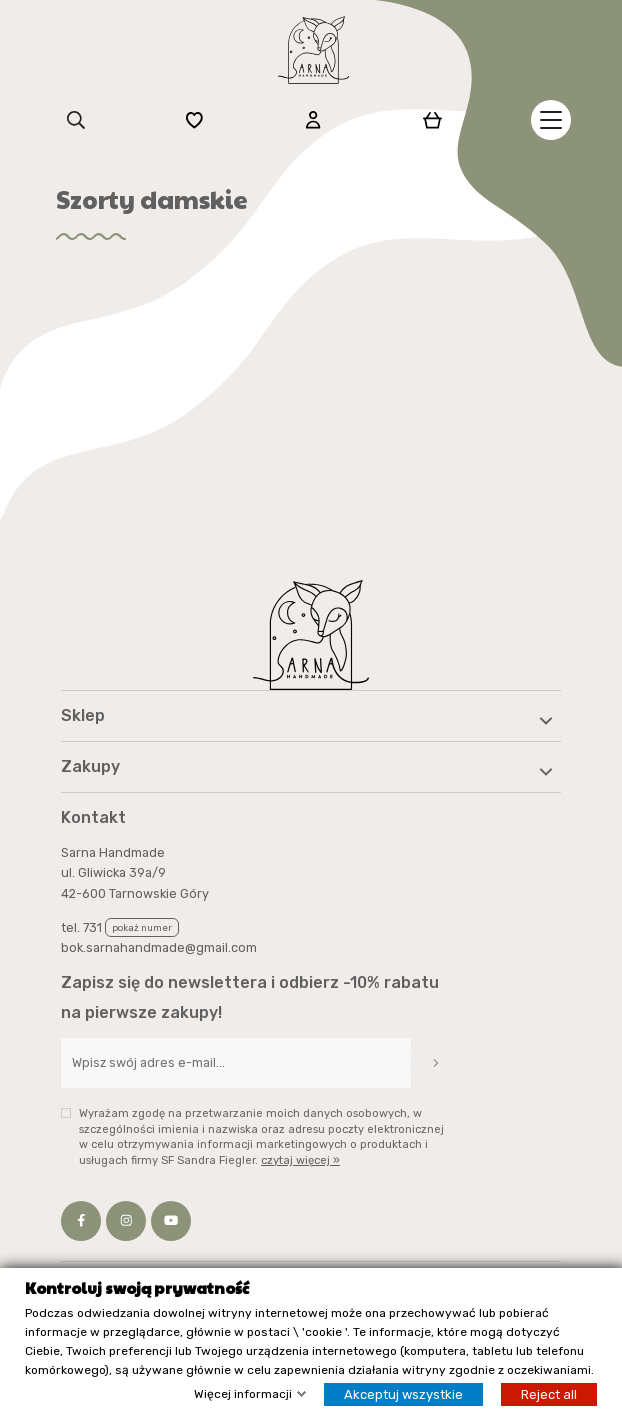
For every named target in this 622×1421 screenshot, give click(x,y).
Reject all (549, 1394)
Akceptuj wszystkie (403, 1394)
